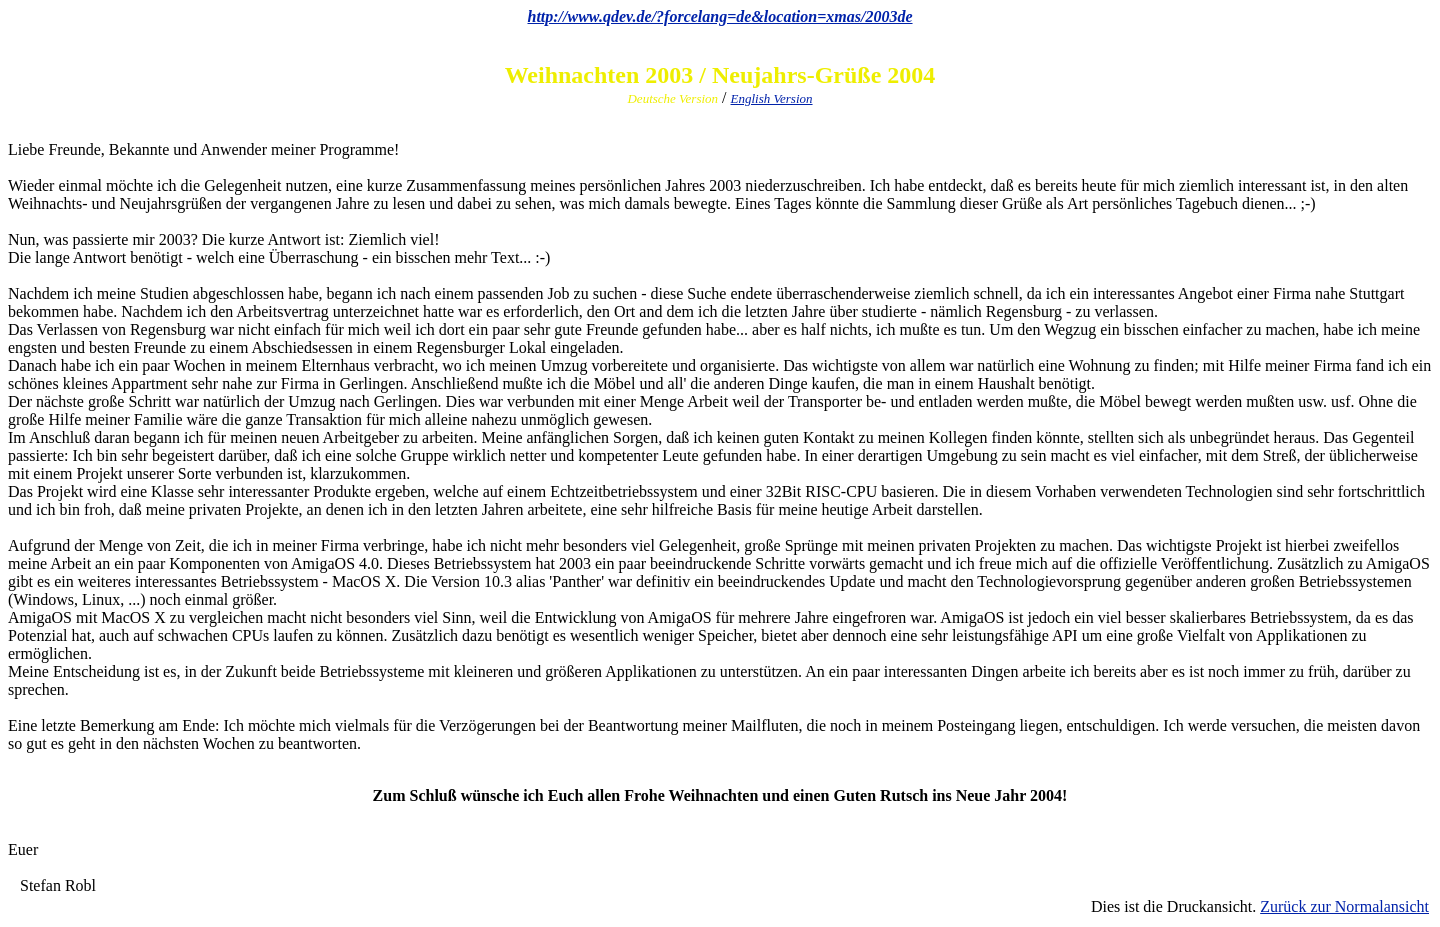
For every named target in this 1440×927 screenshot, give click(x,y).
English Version (772, 98)
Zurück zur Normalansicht (1344, 906)
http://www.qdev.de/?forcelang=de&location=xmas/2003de (719, 16)
